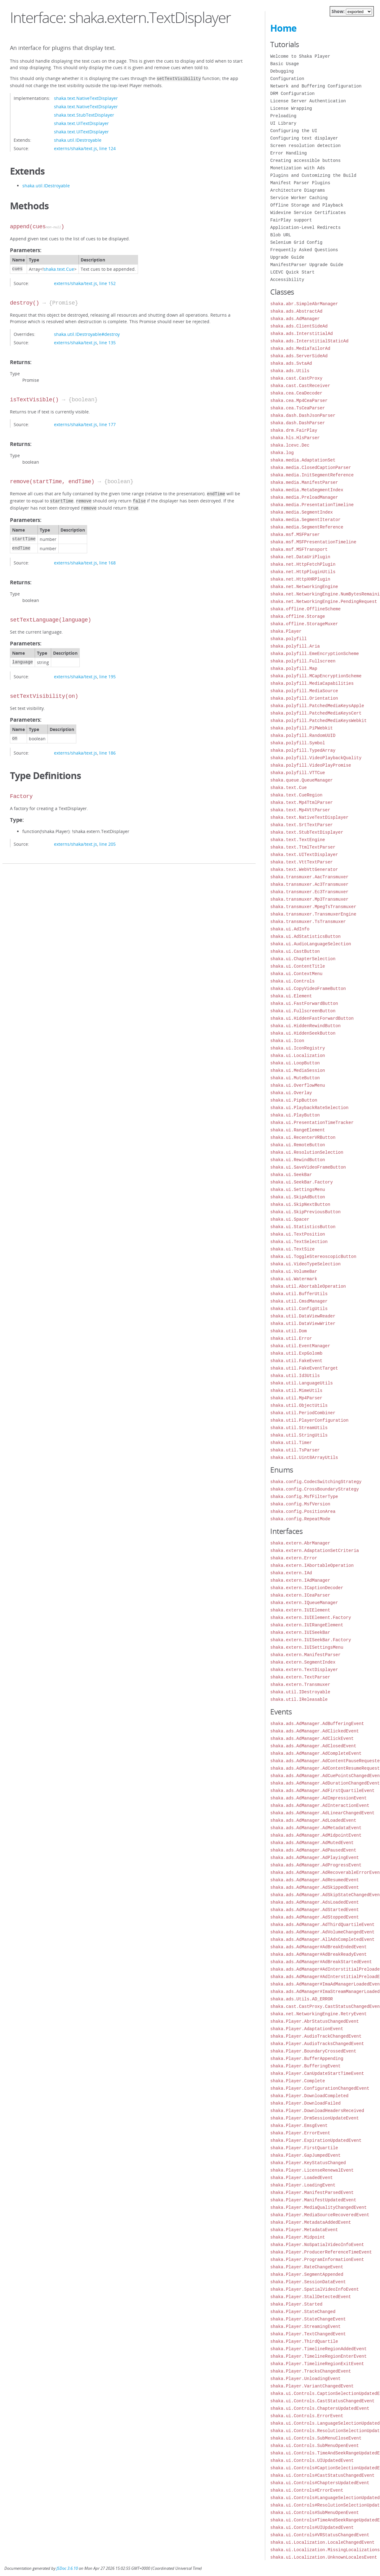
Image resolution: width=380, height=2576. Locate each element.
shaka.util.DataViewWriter (302, 1323)
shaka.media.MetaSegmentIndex (306, 490)
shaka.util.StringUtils (299, 1435)
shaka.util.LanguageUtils (301, 1383)
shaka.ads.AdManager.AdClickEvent (312, 1738)
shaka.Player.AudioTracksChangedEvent (317, 2044)
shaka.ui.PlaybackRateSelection (309, 1108)
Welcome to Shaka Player (300, 56)
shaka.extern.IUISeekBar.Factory (310, 1640)
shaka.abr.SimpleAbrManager (304, 304)
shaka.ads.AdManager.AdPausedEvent (313, 1850)
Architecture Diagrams (297, 190)
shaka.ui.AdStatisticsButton (305, 936)
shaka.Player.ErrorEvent (300, 2133)
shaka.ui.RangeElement (297, 1130)
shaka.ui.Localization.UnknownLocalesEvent (323, 2557)
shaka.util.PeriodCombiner (302, 1413)
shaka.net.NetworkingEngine (304, 587)
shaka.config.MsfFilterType (304, 1497)
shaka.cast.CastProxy (296, 378)
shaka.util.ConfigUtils (299, 1309)
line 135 (107, 342)
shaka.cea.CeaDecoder (296, 393)
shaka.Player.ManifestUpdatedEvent (313, 2200)
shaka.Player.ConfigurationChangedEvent (319, 2088)
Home (283, 28)
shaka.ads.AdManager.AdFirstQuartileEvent (322, 1791)
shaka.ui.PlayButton (295, 1115)
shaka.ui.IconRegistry (297, 1048)
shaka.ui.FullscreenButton (302, 1011)
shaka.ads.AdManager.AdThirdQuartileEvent (322, 1925)
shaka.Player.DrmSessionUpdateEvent (314, 2118)
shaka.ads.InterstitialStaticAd (309, 341)
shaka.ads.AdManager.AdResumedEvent (314, 1880)
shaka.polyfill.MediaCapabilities (312, 683)
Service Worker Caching (299, 198)
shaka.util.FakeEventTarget (304, 1368)
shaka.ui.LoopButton (295, 1063)
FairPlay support (291, 220)
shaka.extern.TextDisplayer (304, 1670)
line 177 (107, 424)
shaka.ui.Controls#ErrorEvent (306, 2490)
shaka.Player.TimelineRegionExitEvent (317, 2364)
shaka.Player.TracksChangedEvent (310, 2371)
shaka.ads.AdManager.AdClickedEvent (314, 1731)
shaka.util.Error (291, 1338)
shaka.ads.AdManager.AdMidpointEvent (315, 1835)
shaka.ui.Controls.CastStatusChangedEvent (322, 2401)
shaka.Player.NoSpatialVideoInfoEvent (317, 2245)
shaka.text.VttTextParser (301, 862)
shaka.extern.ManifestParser (305, 1655)
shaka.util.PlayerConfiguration (309, 1420)
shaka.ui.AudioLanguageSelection (310, 944)
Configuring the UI (293, 131)
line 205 (107, 842)
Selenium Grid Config (296, 242)
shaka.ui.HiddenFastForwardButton (312, 1018)
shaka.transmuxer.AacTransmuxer (309, 877)
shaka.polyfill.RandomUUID (302, 735)
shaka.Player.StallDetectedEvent (310, 2297)
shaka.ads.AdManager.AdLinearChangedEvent (322, 1813)
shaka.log (282, 453)
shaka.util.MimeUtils (296, 1390)
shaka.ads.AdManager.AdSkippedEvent (314, 1887)
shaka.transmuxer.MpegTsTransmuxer (313, 907)
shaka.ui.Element (291, 996)
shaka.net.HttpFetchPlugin (302, 564)
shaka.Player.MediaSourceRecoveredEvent (319, 2215)
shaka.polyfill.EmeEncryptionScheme (314, 654)
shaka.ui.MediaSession (297, 1070)
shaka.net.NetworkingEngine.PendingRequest (323, 601)
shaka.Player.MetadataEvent (304, 2230)
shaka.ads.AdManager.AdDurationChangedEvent (325, 1783)
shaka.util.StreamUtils (299, 1428)
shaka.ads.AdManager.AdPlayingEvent (314, 1858)
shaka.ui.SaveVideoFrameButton (308, 1167)
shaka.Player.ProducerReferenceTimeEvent (321, 2252)
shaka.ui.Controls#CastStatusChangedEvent (322, 2475)
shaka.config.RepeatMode (300, 1519)
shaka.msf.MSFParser (295, 534)
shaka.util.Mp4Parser (296, 1398)
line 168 (107, 560)
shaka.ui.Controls (292, 981)
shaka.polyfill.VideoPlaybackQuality (315, 758)
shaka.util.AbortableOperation (308, 1286)
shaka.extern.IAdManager (300, 1580)
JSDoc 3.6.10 (67, 2568)
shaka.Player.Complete (297, 2081)
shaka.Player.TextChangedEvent (308, 2334)
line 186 (107, 750)
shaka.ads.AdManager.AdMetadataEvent (315, 1828)
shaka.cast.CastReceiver (300, 386)
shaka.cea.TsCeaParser (297, 408)
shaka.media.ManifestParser (304, 482)
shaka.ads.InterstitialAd (301, 333)
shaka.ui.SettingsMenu (297, 1189)
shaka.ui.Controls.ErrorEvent (306, 2416)
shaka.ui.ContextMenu (296, 974)
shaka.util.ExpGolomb (296, 1353)
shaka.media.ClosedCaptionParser (310, 467)
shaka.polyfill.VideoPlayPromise (310, 765)
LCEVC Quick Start (292, 272)
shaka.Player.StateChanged (302, 2312)
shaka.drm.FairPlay (293, 430)
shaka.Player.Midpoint (297, 2237)
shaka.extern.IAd (291, 1573)
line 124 (107, 148)
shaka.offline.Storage (297, 616)
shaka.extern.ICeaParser (300, 1595)
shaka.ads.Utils (289, 371)
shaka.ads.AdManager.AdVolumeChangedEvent (322, 1932)
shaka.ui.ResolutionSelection (306, 1152)
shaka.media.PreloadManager (304, 497)
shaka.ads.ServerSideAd (299, 356)
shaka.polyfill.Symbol (297, 743)
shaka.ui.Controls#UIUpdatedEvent (312, 2527)
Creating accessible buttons (305, 160)
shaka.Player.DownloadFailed (305, 2103)
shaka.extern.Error (293, 1558)
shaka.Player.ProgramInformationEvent (317, 2259)
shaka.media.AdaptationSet (302, 460)
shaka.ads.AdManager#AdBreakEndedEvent (318, 1947)
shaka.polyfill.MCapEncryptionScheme (315, 676)
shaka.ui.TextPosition (297, 1234)
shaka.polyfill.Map (293, 668)
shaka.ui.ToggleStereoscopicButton (313, 1256)
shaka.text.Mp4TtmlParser (301, 802)
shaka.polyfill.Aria (295, 646)
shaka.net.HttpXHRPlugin (300, 579)
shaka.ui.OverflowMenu (297, 1085)
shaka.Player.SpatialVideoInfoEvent (314, 2289)
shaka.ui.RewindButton (297, 1160)
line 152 (107, 283)
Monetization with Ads (297, 168)
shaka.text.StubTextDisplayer (84, 114)
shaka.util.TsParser (295, 1450)
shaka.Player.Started (296, 2304)
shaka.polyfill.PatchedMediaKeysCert (315, 713)
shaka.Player (286, 631)
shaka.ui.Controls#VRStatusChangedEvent (319, 2535)
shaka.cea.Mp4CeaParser (299, 400)
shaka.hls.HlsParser (295, 438)
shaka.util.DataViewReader (302, 1316)
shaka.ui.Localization (297, 1055)
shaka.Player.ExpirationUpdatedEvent (315, 2140)
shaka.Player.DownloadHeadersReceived (317, 2111)
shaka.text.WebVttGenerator (304, 869)
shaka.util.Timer (291, 1443)
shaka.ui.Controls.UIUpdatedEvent (312, 2460)
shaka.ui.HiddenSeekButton (302, 1033)
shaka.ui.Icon (287, 1041)
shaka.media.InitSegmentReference (312, 475)
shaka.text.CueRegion (296, 795)
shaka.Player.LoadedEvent (301, 2178)
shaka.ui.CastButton (295, 951)
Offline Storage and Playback (306, 205)
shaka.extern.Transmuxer (300, 1684)
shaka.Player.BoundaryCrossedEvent (313, 2051)
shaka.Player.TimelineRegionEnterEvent (318, 2356)
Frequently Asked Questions (304, 250)
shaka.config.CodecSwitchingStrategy (315, 1482)
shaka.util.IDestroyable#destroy (87, 333)
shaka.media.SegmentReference (306, 527)
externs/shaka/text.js (75, 148)
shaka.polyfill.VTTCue (297, 773)
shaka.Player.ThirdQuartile (304, 2341)
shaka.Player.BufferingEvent (305, 2066)
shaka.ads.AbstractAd (296, 311)
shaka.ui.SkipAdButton (297, 1197)
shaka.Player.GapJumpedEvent (305, 2155)
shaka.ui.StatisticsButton (302, 1227)
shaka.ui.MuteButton (295, 1078)
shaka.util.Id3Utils (295, 1376)
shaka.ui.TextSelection (299, 1242)
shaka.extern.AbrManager (300, 1543)
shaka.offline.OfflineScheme (305, 609)
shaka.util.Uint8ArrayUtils (304, 1457)
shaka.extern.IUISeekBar (300, 1632)
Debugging (282, 71)
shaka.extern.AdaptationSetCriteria (314, 1550)
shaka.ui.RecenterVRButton (302, 1137)
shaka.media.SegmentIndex (301, 512)
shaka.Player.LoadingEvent (302, 2185)
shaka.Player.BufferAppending (306, 2058)
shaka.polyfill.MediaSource (304, 691)
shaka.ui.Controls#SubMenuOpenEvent (314, 2513)
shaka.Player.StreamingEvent (305, 2326)
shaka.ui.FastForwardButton (304, 1003)
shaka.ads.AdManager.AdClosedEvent (313, 1746)
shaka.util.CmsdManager (299, 1301)
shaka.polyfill (288, 639)
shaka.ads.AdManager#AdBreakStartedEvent (321, 1962)
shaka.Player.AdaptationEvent (306, 2029)
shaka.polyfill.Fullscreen (302, 661)
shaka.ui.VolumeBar (293, 1271)
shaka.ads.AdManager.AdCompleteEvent (315, 1753)
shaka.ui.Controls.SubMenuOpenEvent (314, 2446)
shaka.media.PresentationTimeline (312, 505)
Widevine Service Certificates (308, 213)
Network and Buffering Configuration (315, 86)
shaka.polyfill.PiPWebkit (301, 728)
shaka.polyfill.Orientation (304, 698)
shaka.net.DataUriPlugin (300, 557)
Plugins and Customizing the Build (313, 175)
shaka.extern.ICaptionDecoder (306, 1588)
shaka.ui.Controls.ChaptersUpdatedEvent (319, 2408)
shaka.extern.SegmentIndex (302, 1662)
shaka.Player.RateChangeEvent (306, 2267)
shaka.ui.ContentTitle (297, 966)
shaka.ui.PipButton (293, 1100)
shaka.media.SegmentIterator (305, 520)
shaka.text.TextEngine (297, 840)
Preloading (283, 116)
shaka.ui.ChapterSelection (302, 959)
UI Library (283, 123)
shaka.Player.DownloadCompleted (309, 2096)
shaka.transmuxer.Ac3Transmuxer (309, 884)
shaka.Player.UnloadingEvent (305, 2379)
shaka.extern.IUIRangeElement (306, 1625)
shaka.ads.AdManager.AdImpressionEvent (318, 1798)
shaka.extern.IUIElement (300, 1610)
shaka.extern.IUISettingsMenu (306, 1647)
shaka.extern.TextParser (300, 1677)
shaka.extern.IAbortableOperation (312, 1565)
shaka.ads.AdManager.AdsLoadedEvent (314, 1902)
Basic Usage (284, 64)
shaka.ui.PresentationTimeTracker (312, 1122)
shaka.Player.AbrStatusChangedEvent (314, 2021)
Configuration (287, 79)
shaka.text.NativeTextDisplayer (86, 97)
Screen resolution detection (305, 146)
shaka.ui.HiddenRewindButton (305, 1026)
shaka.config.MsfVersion (300, 1504)
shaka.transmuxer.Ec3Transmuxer (309, 892)
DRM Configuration (292, 93)
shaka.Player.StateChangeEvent (308, 2319)
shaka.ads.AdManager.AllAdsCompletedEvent (322, 1939)
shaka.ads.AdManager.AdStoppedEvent (314, 1917)
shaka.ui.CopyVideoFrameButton (308, 989)
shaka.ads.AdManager (295, 319)
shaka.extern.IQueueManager (304, 1603)
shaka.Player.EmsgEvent (299, 2125)
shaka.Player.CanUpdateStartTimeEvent (317, 2073)
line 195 (107, 674)
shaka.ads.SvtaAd (291, 363)
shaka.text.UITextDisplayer (81, 123)
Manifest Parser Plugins (300, 183)
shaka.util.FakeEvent (296, 1361)
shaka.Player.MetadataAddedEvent (310, 2222)
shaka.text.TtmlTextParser (302, 847)
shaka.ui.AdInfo (289, 929)
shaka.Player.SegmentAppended (306, 2274)
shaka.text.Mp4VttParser (300, 810)
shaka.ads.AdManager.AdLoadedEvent (313, 1820)
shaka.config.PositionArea (302, 1511)
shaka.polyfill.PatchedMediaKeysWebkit (318, 721)
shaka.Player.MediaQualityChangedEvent (318, 2207)
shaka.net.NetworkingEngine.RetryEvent (318, 2014)
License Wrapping (291, 108)
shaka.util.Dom (288, 1331)
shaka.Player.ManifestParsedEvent (312, 2192)
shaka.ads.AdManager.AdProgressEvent (315, 1865)
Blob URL (280, 235)
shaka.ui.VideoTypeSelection (305, 1264)
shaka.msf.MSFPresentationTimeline (313, 542)
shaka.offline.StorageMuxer (304, 624)
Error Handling (288, 153)
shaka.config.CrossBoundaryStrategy (314, 1489)
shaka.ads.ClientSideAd (299, 326)
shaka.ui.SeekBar (291, 1175)
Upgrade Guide (287, 257)
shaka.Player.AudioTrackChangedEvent (315, 2036)
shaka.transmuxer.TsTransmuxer (308, 922)
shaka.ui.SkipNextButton (300, 1204)
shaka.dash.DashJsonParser (302, 415)
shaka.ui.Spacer (289, 1219)
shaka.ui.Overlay (291, 1093)
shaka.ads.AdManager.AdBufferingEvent (317, 1724)
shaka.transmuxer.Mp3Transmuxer (309, 899)
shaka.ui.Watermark (293, 1279)
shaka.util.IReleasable (299, 1699)
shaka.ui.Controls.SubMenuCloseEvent (315, 2438)
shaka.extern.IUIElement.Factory (310, 1617)
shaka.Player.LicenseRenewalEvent (312, 2170)
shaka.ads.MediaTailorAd (300, 348)
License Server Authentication (308, 101)
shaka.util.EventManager (300, 1346)
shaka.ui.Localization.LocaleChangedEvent (322, 2542)
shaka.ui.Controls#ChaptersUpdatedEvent (319, 2483)
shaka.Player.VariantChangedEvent (312, 2386)
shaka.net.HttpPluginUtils (302, 572)
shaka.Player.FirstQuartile (304, 2148)
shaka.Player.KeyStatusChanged (308, 2163)
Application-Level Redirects (305, 227)
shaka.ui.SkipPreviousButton (305, 1212)
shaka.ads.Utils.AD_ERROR (301, 1999)
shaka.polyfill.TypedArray (302, 750)
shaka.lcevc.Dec (289, 445)
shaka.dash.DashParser (297, 423)
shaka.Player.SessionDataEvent (308, 2282)
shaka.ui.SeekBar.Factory (301, 1182)
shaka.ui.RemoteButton (297, 1145)
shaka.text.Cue (59, 268)
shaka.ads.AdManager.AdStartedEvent (314, 1910)
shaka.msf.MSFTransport (299, 549)
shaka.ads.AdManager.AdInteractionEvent (319, 1805)
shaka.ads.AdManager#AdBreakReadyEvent (318, 1954)
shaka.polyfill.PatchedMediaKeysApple (317, 706)
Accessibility (287, 280)
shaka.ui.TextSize (292, 1249)
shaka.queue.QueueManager (301, 780)
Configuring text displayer (304, 138)
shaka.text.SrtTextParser (301, 825)
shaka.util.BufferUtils (299, 1294)
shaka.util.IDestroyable (77, 139)
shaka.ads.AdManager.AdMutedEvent (312, 1843)
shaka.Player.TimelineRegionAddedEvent (318, 2349)
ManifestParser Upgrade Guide (306, 265)
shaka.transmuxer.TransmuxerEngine (313, 914)
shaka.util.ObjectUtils (299, 1405)
